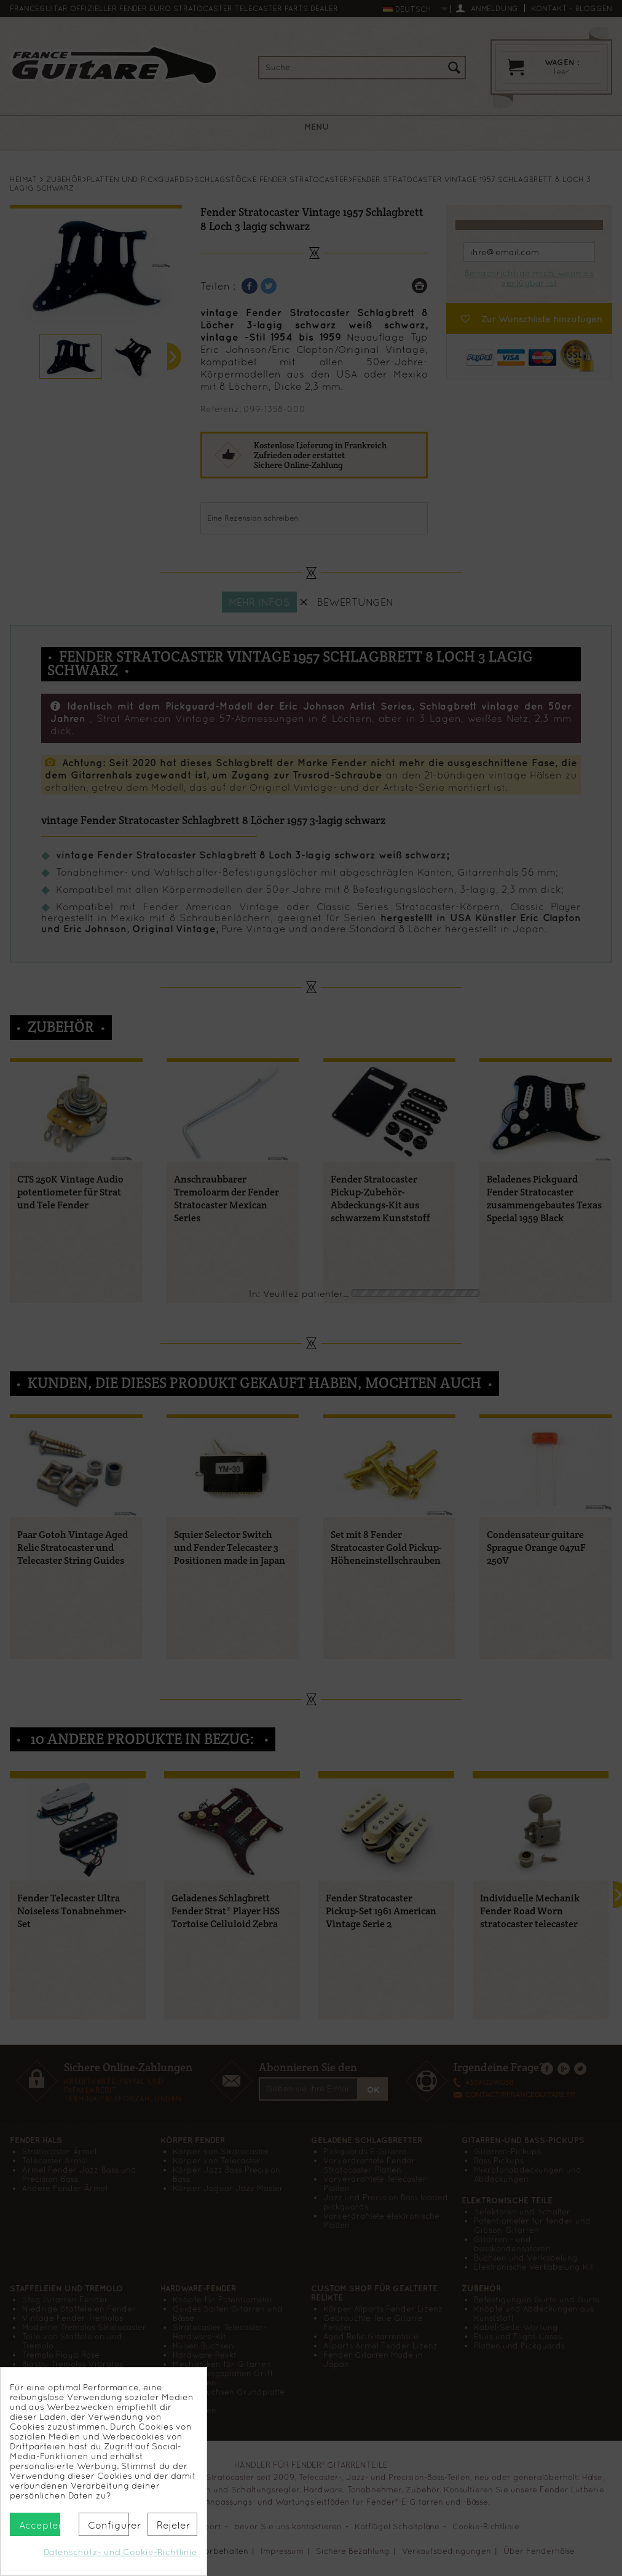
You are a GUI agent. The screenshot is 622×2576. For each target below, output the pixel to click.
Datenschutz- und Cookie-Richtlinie (120, 2552)
